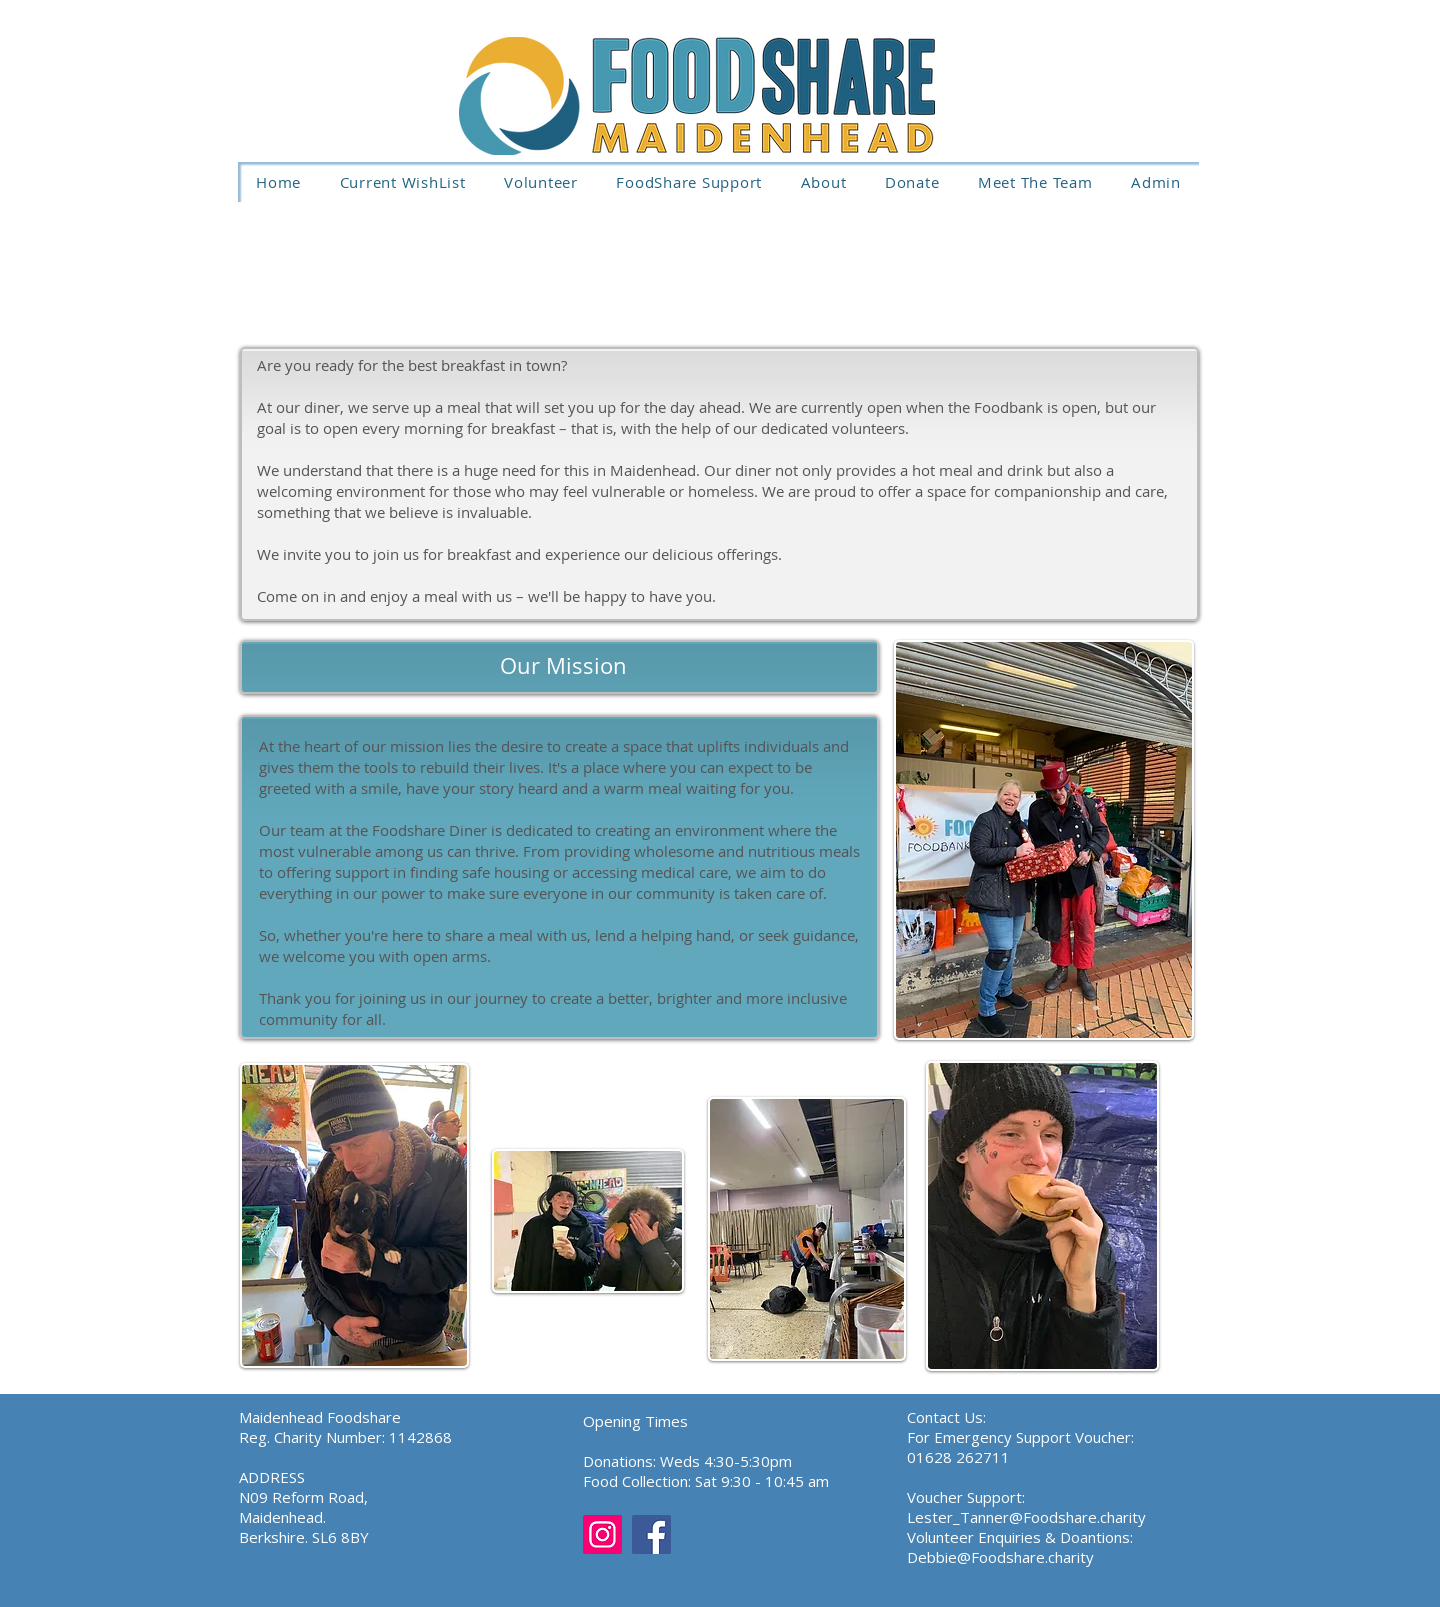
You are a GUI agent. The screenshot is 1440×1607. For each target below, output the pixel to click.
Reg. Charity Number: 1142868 (345, 1437)
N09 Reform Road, (303, 1497)
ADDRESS (272, 1477)
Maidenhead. (282, 1517)
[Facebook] (651, 1534)
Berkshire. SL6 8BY (304, 1537)
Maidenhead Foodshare (320, 1417)
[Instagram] (602, 1534)
